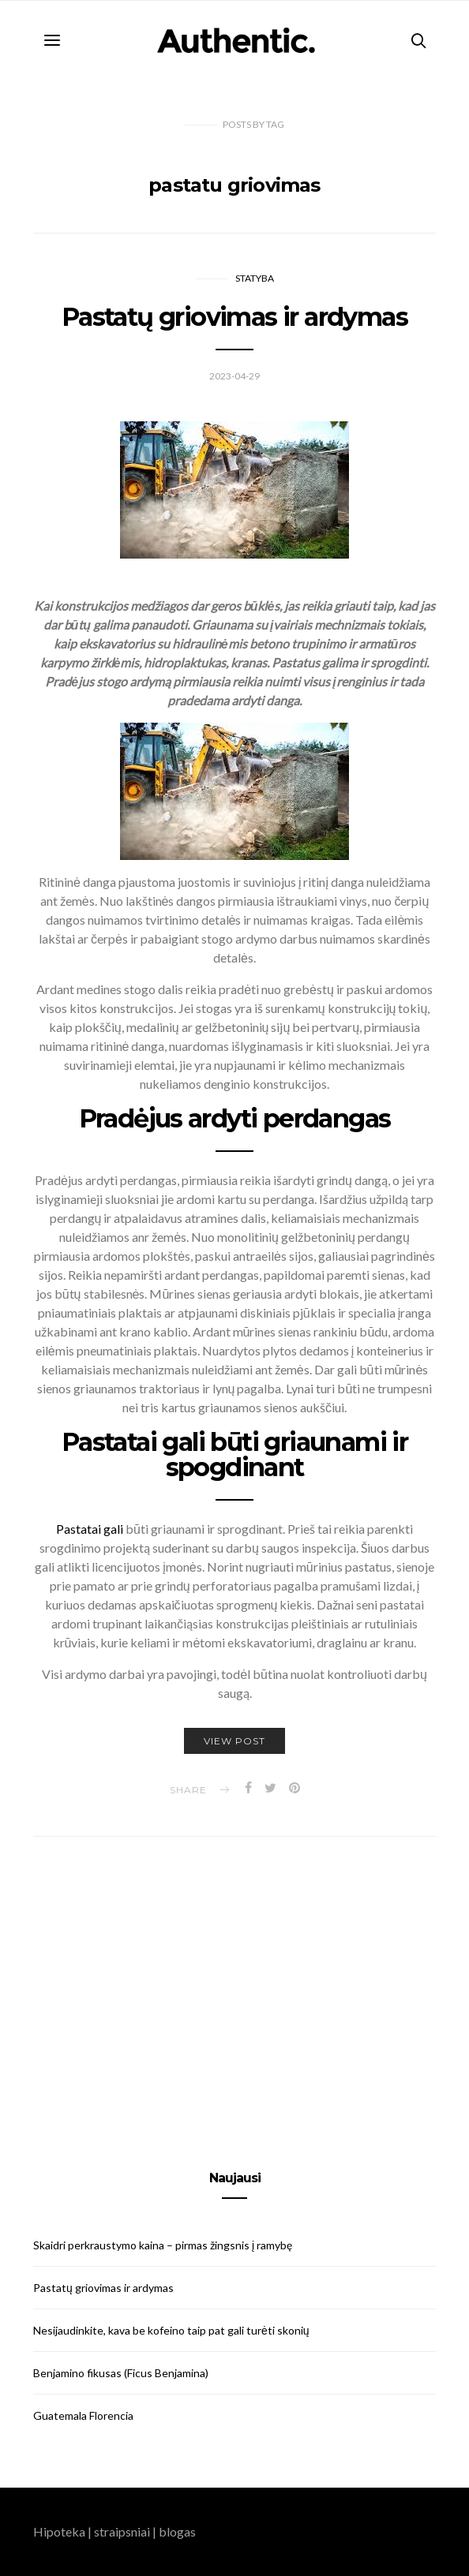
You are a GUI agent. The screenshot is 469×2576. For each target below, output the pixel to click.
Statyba (254, 278)
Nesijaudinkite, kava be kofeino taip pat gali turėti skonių (171, 2330)
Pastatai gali (91, 1528)
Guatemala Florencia (83, 2415)
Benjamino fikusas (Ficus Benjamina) (120, 2373)
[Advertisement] (234, 1985)
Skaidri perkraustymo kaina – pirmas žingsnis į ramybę (162, 2245)
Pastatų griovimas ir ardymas (234, 316)
